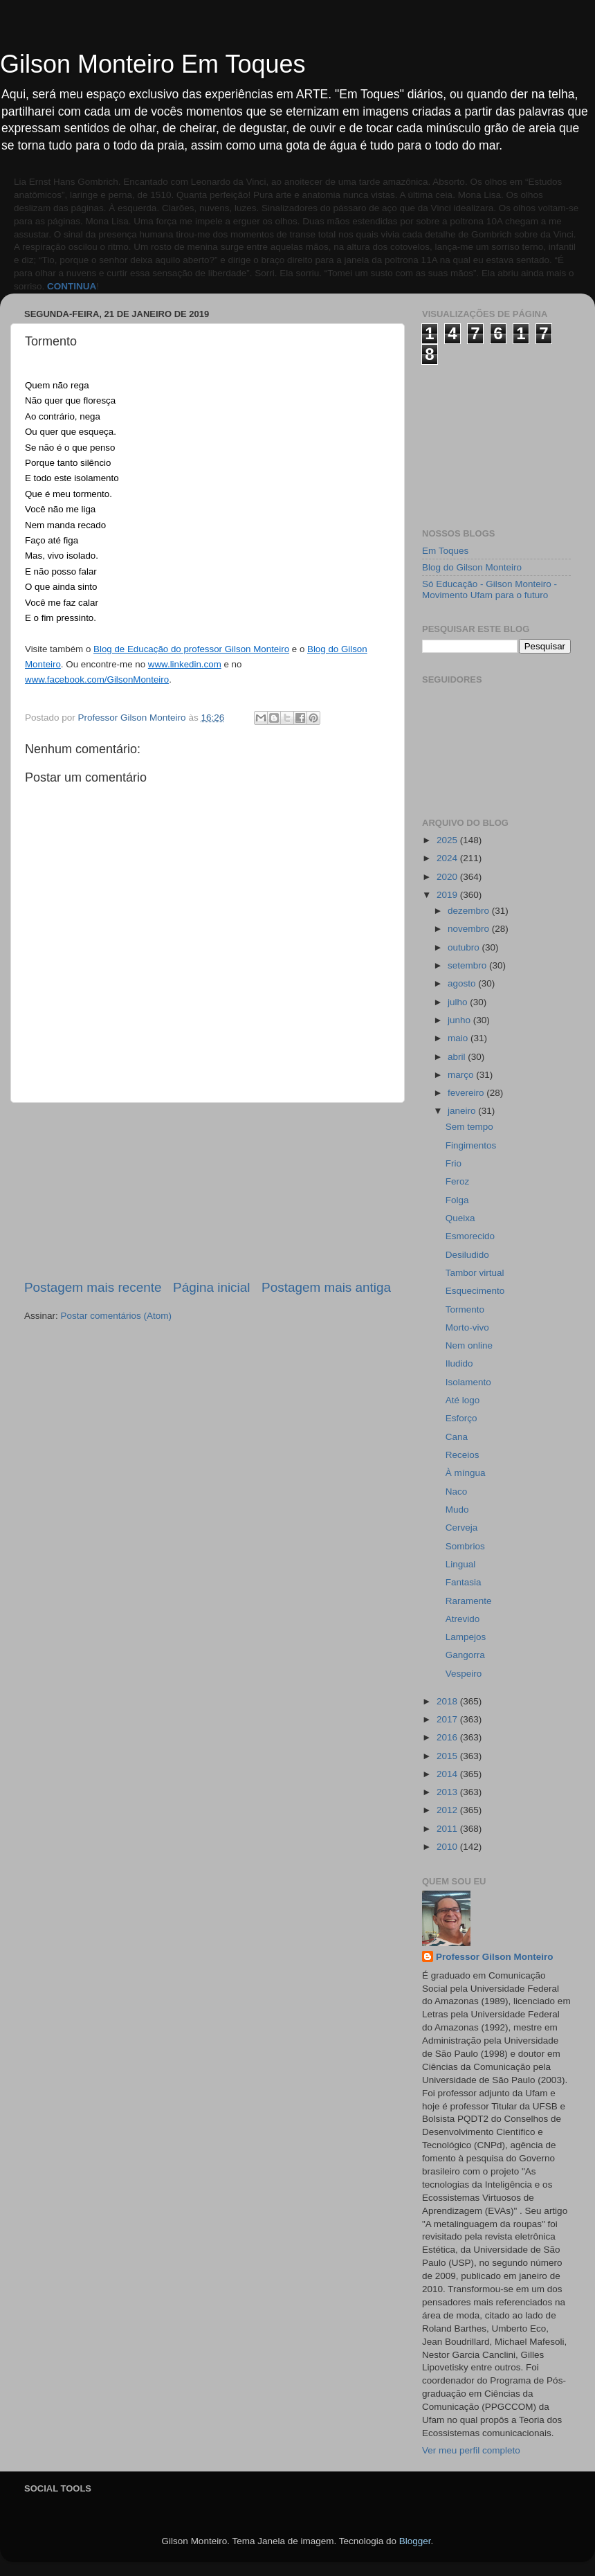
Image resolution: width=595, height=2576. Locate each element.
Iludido (459, 1363)
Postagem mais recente (92, 1287)
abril (458, 1057)
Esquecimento (475, 1291)
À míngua (466, 1473)
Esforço (461, 1418)
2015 (448, 1756)
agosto (463, 983)
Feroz (458, 1181)
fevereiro (467, 1093)
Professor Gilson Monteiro (494, 1957)
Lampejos (466, 1637)
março (462, 1075)
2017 (448, 1719)
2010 (448, 1846)
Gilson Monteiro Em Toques (153, 64)
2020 (448, 877)
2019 (448, 895)
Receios (462, 1455)
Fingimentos (471, 1145)
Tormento (465, 1309)
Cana (457, 1437)
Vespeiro (464, 1673)
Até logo (463, 1400)
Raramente (469, 1601)
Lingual (461, 1564)
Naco (457, 1491)
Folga (457, 1200)
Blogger (415, 2541)
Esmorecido (470, 1236)
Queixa (460, 1218)
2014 (448, 1774)
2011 (448, 1828)
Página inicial (211, 1287)
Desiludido (467, 1255)
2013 (448, 1792)
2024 (448, 858)
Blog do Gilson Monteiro (472, 567)
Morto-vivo (467, 1327)
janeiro (463, 1111)
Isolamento (468, 1382)
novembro (470, 929)
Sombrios (465, 1546)
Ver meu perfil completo (471, 2450)
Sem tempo (469, 1127)
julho (459, 1002)
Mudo (457, 1509)
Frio (453, 1163)
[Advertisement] (208, 1191)
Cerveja (462, 1527)
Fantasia (464, 1582)
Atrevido (463, 1619)
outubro (465, 947)
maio (459, 1038)
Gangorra (465, 1655)
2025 (448, 840)
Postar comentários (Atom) (116, 1315)
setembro (468, 965)
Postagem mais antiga (326, 1287)
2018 (448, 1701)
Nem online (469, 1345)
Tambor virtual (475, 1273)
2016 (448, 1737)
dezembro (470, 911)
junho (460, 1020)
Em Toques (445, 551)
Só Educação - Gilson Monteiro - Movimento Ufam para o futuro (489, 589)
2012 (448, 1810)
